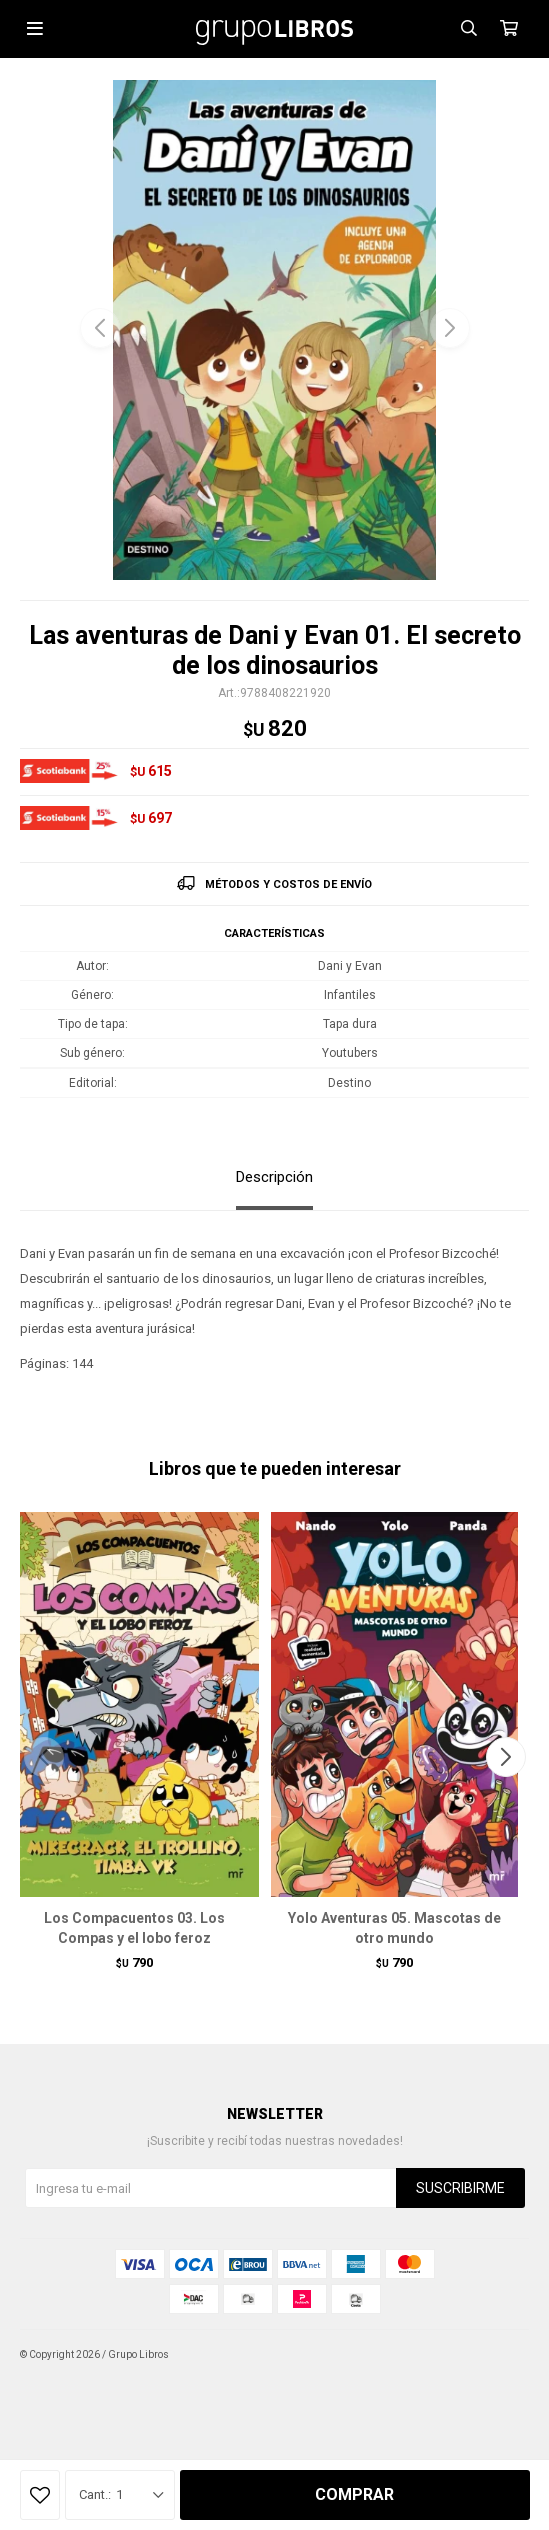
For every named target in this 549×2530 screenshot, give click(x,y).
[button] (450, 328)
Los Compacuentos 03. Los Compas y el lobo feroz (134, 1928)
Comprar (354, 2494)
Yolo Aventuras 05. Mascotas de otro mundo (394, 1928)
